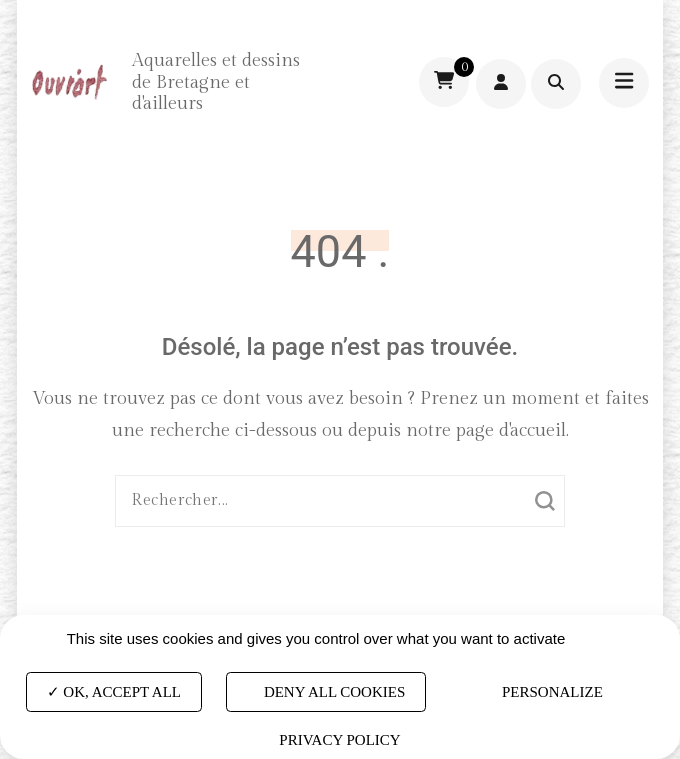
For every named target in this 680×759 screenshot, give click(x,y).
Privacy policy (339, 740)
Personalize (552, 692)
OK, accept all (114, 691)
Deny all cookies (326, 691)
